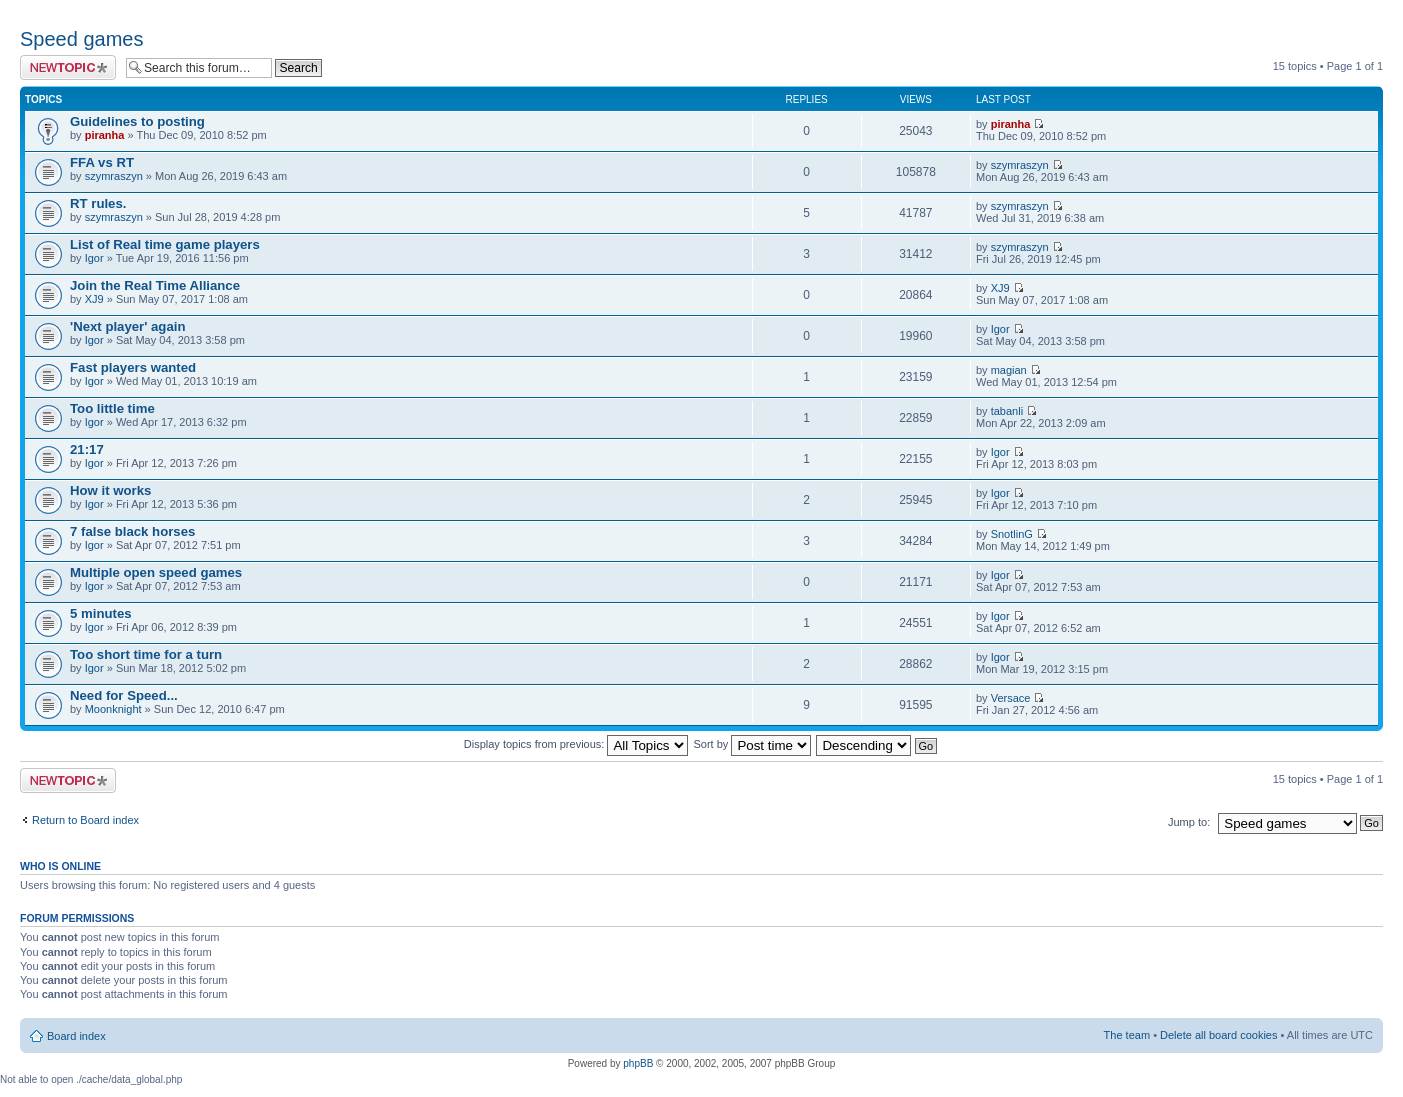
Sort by (753, 744)
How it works (110, 490)
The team (1127, 1035)
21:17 (87, 449)
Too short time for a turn (146, 654)
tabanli (1007, 411)
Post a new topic (68, 67)
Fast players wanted (133, 367)
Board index (76, 1036)
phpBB (638, 1063)
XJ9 (94, 299)
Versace (1011, 698)
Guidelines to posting (137, 121)
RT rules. (98, 203)
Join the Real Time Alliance (155, 285)
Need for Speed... (124, 695)
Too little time (112, 408)
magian (1009, 370)
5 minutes (101, 613)
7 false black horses (132, 531)
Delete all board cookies (1218, 1035)
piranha (105, 135)
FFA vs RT (102, 162)
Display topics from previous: (576, 744)
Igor (94, 258)
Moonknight (113, 709)
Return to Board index (85, 820)
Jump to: (1189, 822)
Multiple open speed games (156, 572)
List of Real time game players (165, 244)
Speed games (81, 39)
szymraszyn (114, 176)
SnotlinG (1012, 534)
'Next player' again (127, 326)
